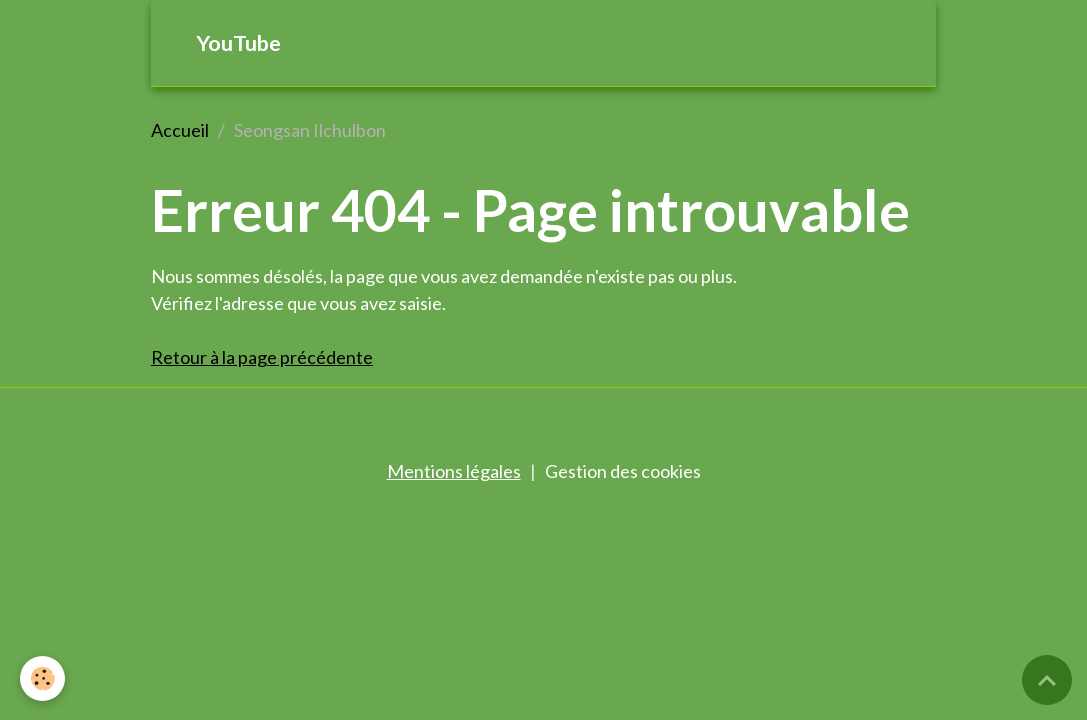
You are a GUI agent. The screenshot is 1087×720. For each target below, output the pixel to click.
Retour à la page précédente (262, 357)
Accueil (180, 130)
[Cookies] (42, 678)
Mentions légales (454, 471)
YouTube (238, 43)
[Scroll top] (1047, 680)
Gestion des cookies (623, 471)
